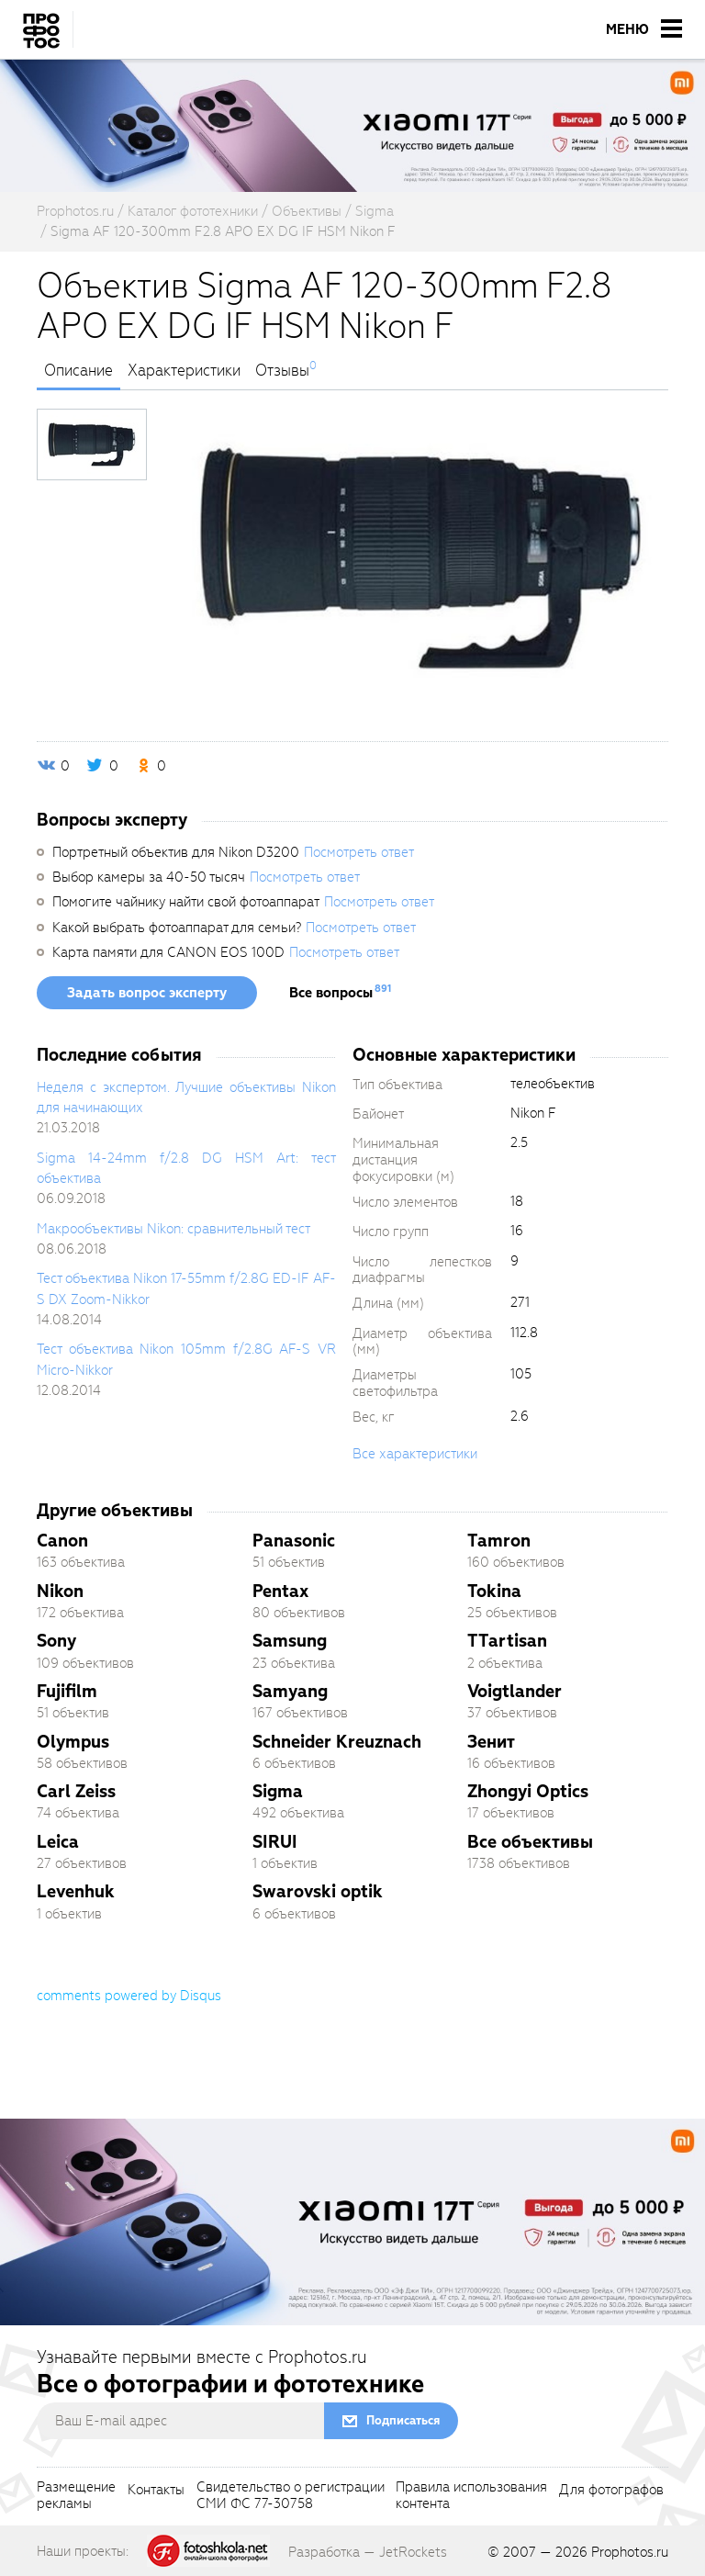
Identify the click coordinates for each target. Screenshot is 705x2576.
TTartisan (507, 1640)
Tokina (494, 1591)
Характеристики (184, 371)
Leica (58, 1841)
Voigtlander (514, 1691)
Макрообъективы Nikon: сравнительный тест (173, 1229)
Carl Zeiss (76, 1791)
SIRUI (274, 1841)
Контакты (156, 2490)
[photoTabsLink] (92, 444)
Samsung (289, 1640)
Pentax (280, 1591)
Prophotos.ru (629, 2552)
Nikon (60, 1591)
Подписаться (403, 2420)
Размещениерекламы (76, 2496)
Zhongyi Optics (527, 1791)
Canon (62, 1540)
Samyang (290, 1691)
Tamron (499, 1540)
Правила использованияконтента (471, 2496)
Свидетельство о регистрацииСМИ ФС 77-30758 (290, 2496)
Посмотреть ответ (359, 852)
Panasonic (293, 1540)
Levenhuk (76, 1891)
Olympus (73, 1741)
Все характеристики (414, 1454)
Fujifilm (67, 1691)
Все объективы (530, 1841)
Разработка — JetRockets (367, 2552)
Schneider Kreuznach (336, 1741)
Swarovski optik (317, 1891)
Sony (56, 1640)
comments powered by (129, 1995)
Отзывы (282, 371)
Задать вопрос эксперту (147, 993)
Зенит (491, 1741)
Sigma (277, 1791)
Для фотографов (611, 2490)
